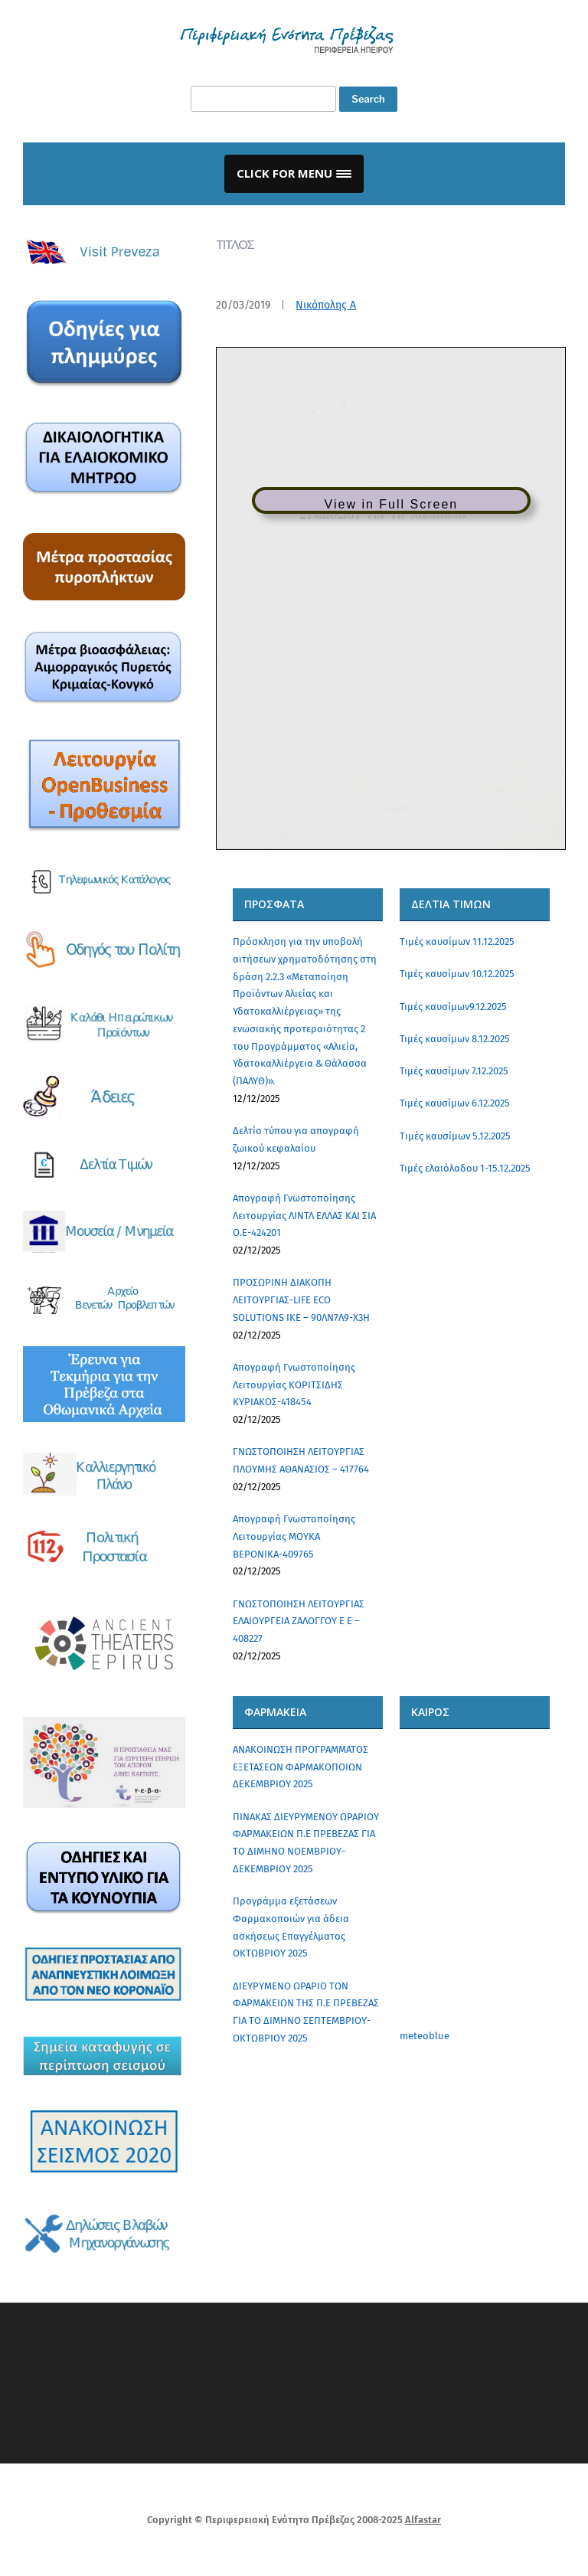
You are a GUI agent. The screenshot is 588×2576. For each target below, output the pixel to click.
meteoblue (424, 2036)
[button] (294, 174)
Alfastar (423, 2519)
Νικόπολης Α (326, 305)
